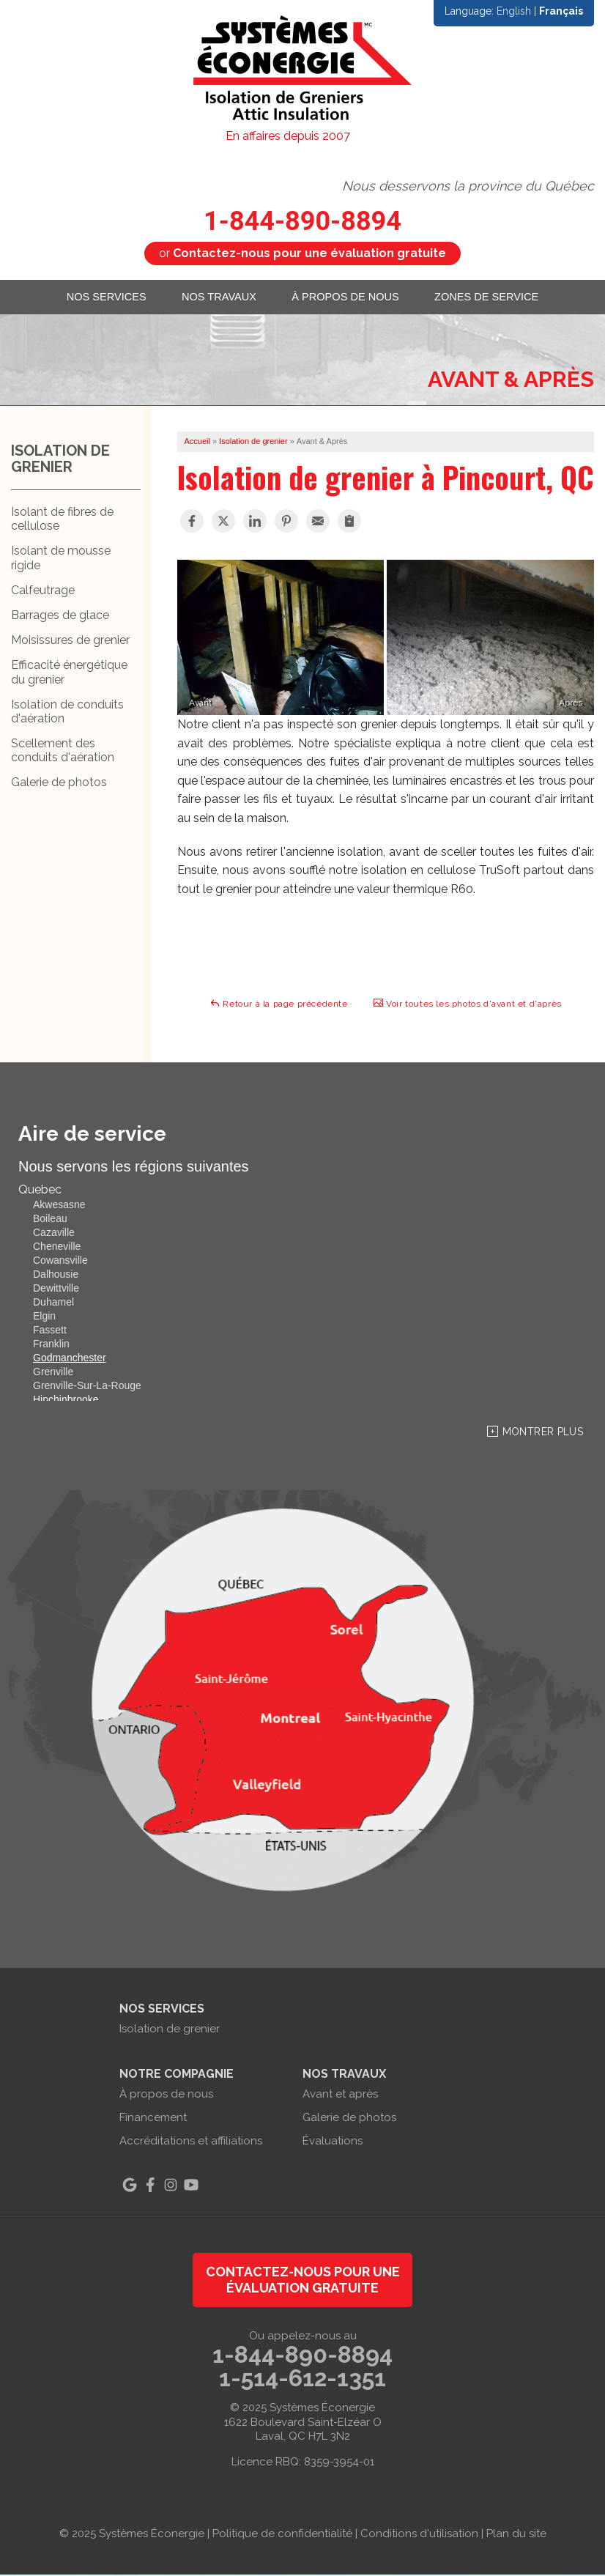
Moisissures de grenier (70, 641)
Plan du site (516, 2535)
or (302, 253)
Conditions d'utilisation (419, 2535)
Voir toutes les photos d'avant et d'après (467, 1004)
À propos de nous (349, 297)
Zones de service (494, 297)
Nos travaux (217, 297)
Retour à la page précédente (278, 1004)
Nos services (99, 297)
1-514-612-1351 (302, 2379)
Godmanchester (69, 1360)
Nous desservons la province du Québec (468, 185)
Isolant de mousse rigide (61, 560)
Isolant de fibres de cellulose (62, 520)
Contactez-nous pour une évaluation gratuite (303, 2282)
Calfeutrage (43, 592)
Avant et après (340, 2096)
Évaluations (332, 2143)
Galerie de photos (59, 784)
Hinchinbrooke (66, 1401)
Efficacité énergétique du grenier (69, 674)
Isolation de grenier (60, 460)
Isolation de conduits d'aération (67, 713)
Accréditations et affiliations (190, 2143)
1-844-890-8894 (302, 221)
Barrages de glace (60, 616)
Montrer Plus (542, 1434)
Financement (153, 2119)
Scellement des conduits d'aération (62, 752)
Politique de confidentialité (282, 2535)
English (514, 11)
